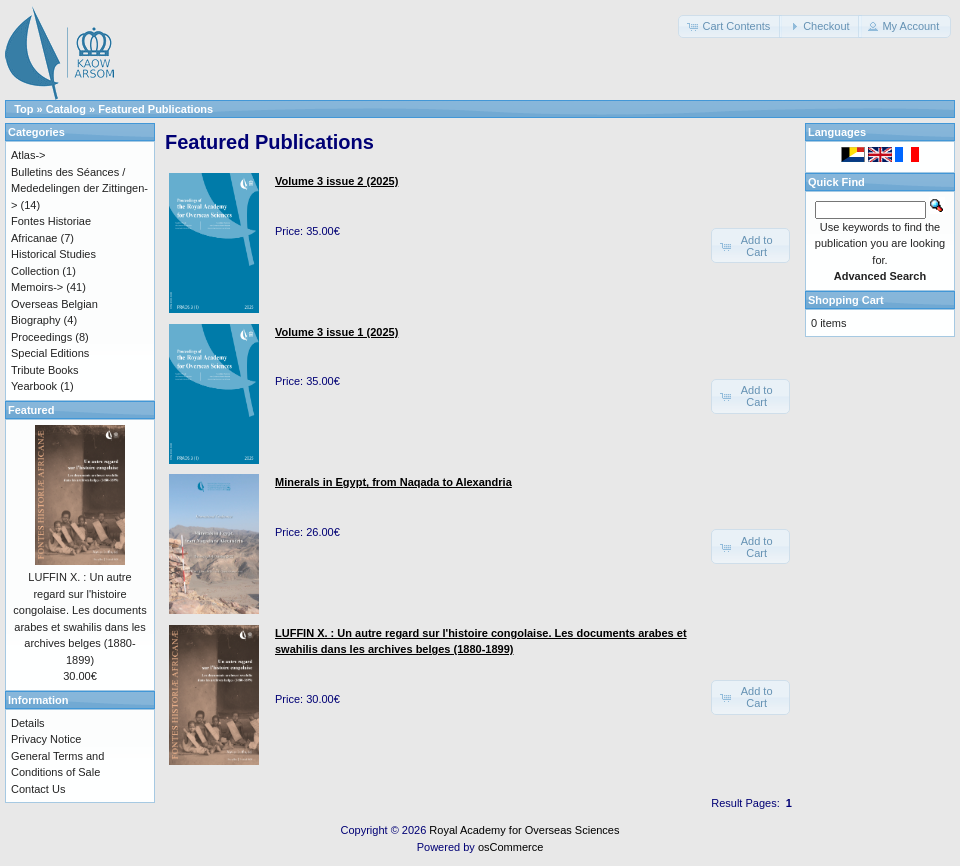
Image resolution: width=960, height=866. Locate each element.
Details (28, 723)
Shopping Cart (846, 300)
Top (23, 109)
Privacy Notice (46, 739)
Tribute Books (44, 370)
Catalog (66, 109)
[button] (730, 26)
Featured (31, 410)
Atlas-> (28, 155)
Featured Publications (155, 109)
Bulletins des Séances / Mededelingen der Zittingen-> (79, 188)
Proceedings (41, 337)
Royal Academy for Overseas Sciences (524, 830)
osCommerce (510, 847)
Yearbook (34, 386)
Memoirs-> (37, 287)
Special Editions (50, 353)
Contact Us (38, 789)
